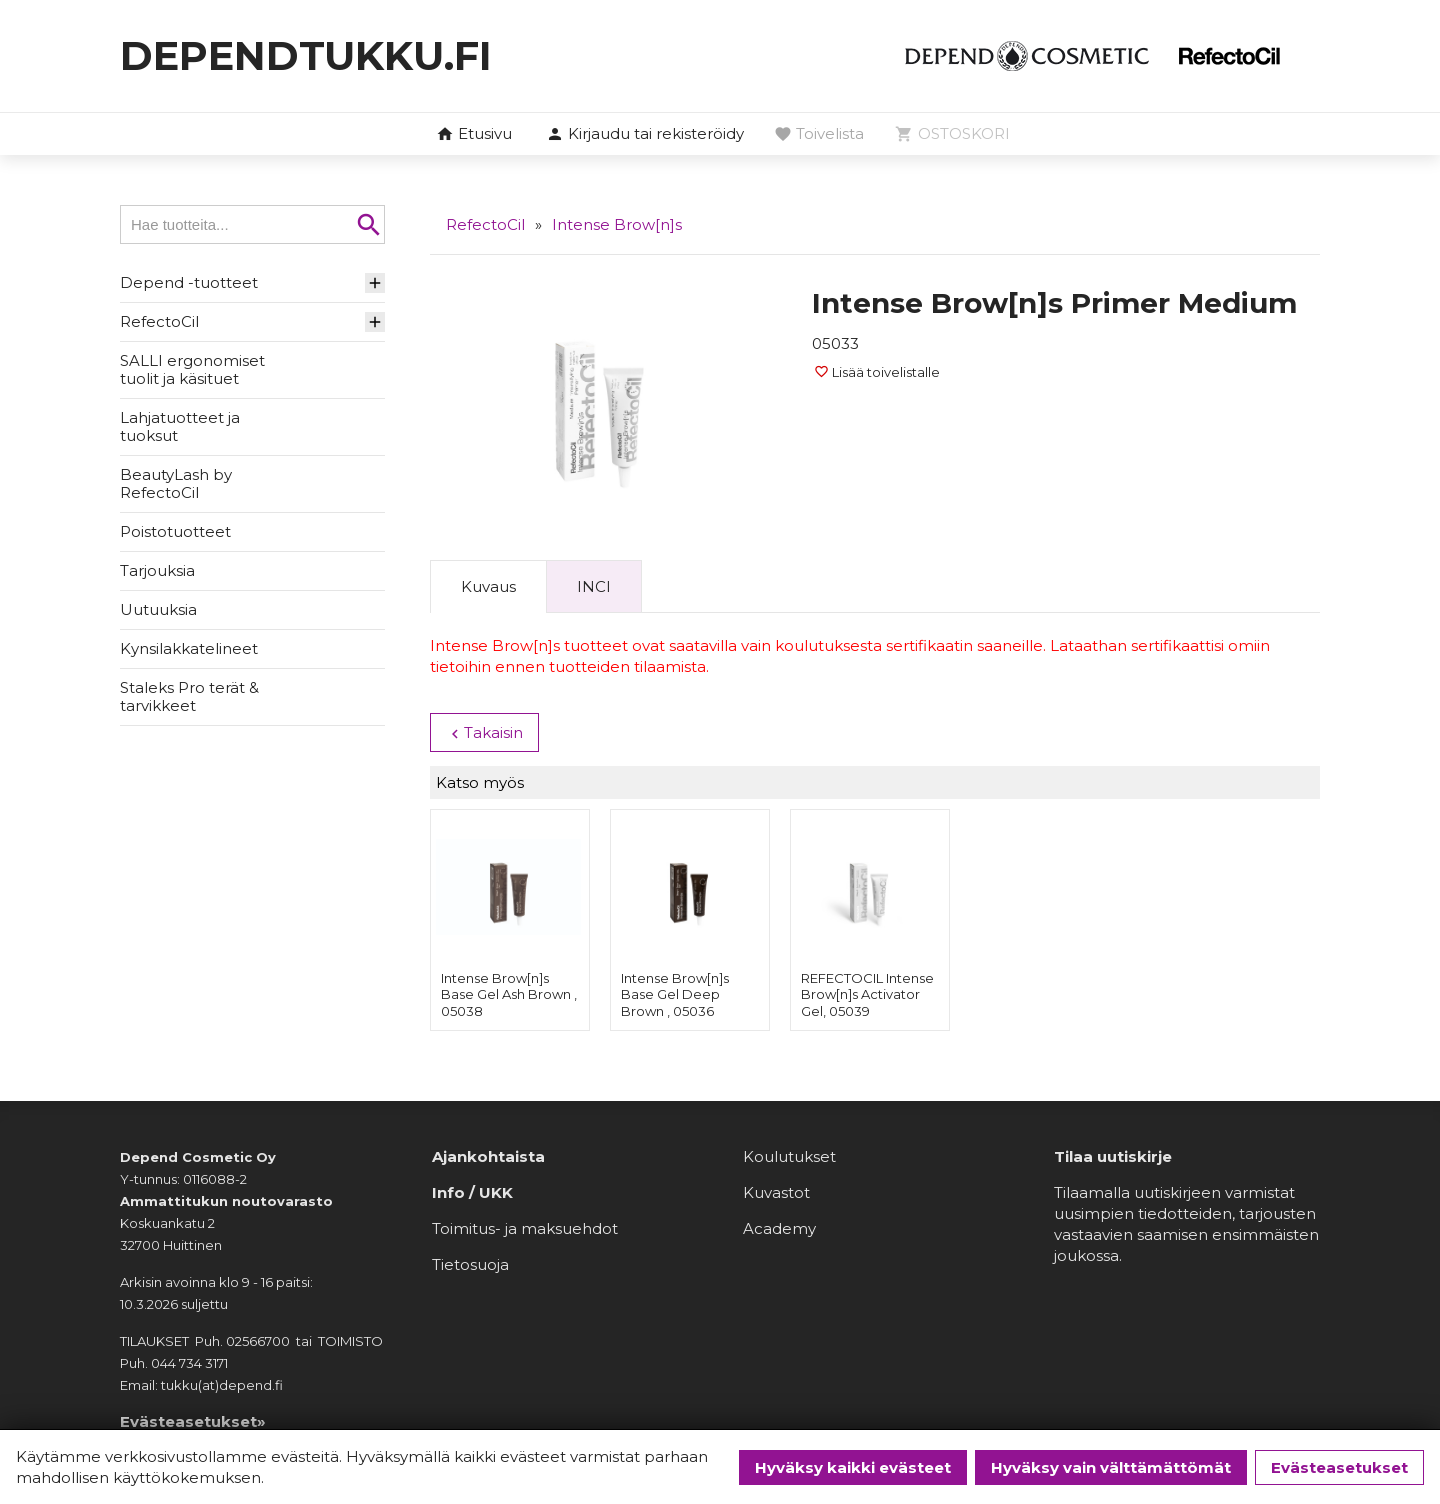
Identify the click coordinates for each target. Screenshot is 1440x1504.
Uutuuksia (158, 609)
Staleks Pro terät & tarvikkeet (189, 696)
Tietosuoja (470, 1264)
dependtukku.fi (306, 55)
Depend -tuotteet (189, 282)
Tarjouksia (157, 570)
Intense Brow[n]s (617, 224)
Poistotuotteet (175, 531)
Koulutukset (789, 1156)
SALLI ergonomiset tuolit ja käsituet (192, 369)
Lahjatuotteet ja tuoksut (180, 426)
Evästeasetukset (1339, 1467)
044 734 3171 (189, 1363)
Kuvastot (776, 1192)
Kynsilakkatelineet (189, 648)
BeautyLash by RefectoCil (176, 483)
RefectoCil (159, 321)
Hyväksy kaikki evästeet (853, 1467)
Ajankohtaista (488, 1156)
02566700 (258, 1341)
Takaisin (484, 733)
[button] (645, 135)
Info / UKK (472, 1192)
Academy (779, 1228)
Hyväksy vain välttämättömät (1111, 1467)
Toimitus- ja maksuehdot (525, 1228)
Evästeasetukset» (193, 1421)
